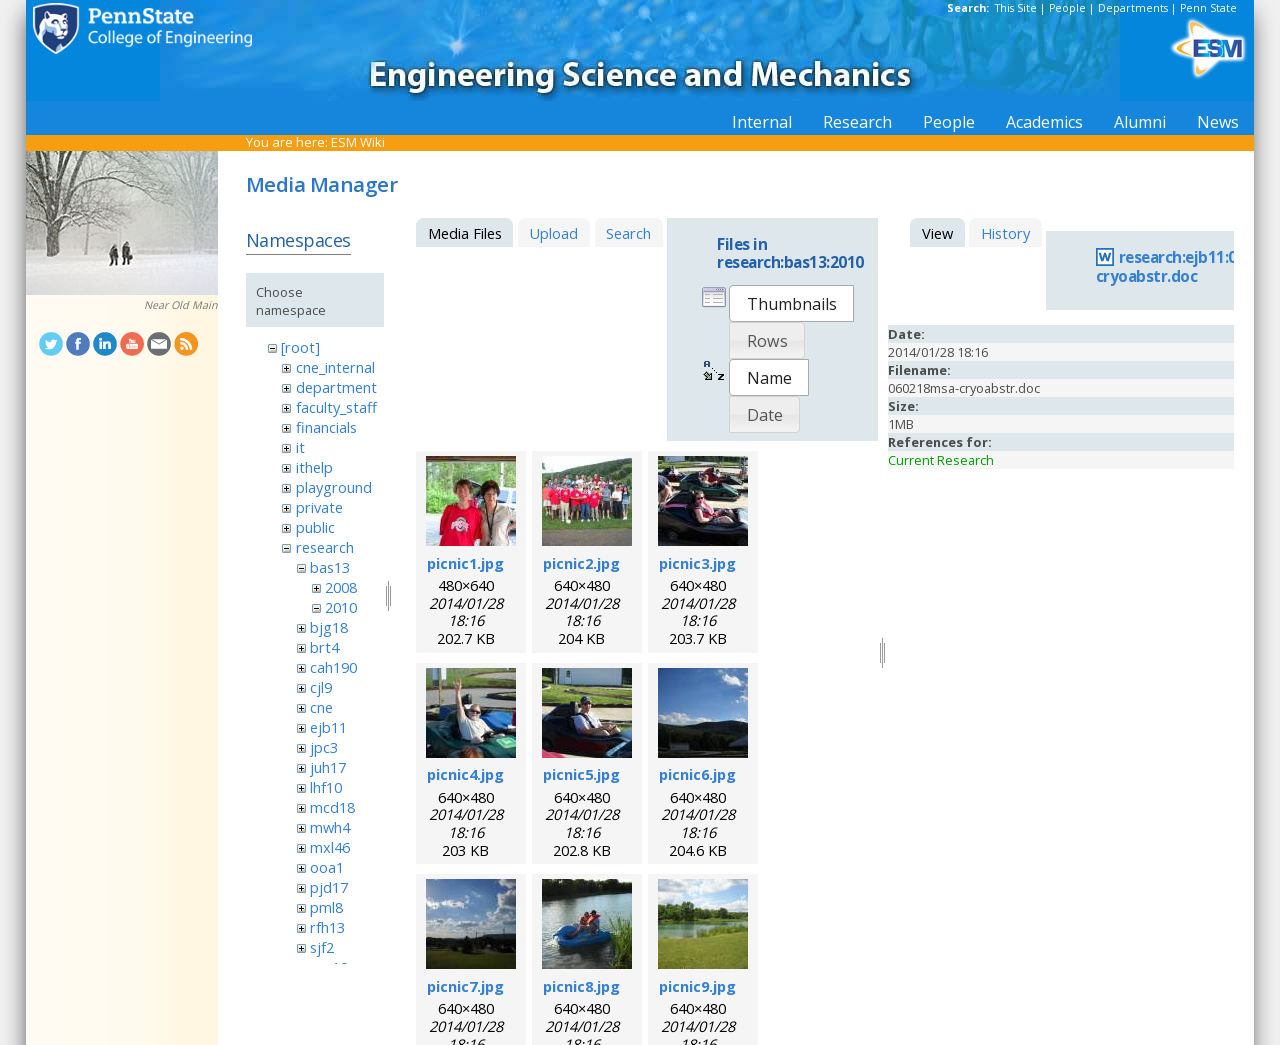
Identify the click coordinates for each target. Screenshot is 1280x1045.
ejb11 (328, 727)
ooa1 (327, 867)
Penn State (1208, 8)
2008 (341, 587)
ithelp (314, 467)
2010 (341, 607)
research (325, 547)
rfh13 (327, 927)
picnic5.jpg (581, 774)
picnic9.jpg (697, 986)
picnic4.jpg (465, 774)
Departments (1133, 8)
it (300, 447)
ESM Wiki (358, 142)
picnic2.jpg (581, 563)
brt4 (324, 647)
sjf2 (322, 947)
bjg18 (329, 627)
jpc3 (324, 747)
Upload (553, 233)
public (315, 527)
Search (628, 233)
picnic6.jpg (697, 774)
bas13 (330, 567)
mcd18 (332, 807)
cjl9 (321, 687)
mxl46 (330, 847)
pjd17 (329, 887)
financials (326, 427)
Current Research (941, 460)
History (1005, 233)
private (319, 507)
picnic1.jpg (465, 563)
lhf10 (326, 787)
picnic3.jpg (697, 563)
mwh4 (330, 827)
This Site (1016, 8)
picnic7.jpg (465, 986)
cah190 (333, 667)
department (336, 387)
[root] (300, 347)
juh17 (328, 767)
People (1067, 8)
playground (334, 487)
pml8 (326, 907)
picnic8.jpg (581, 986)
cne (321, 707)
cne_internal (335, 367)
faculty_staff (336, 407)
